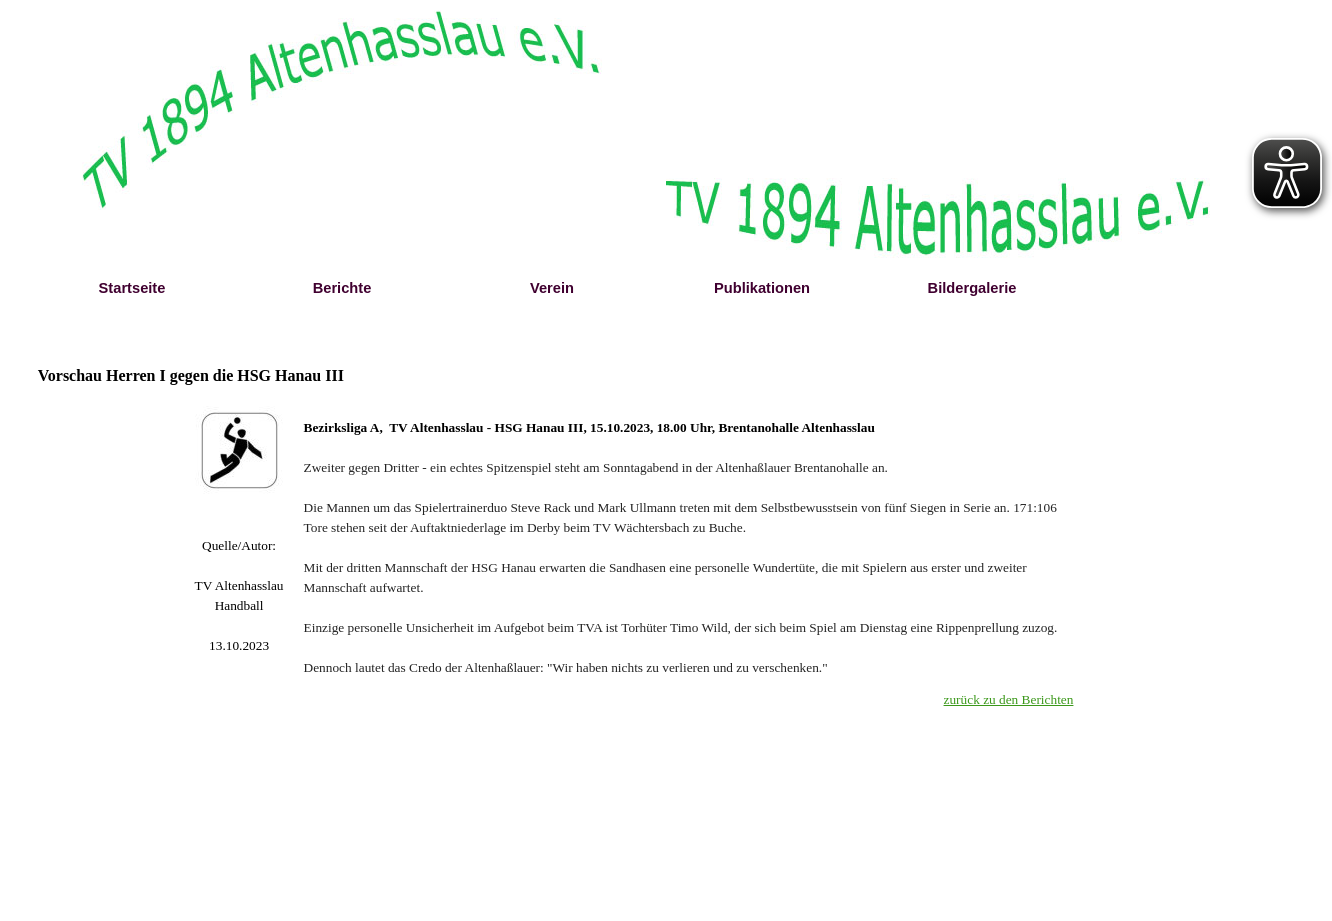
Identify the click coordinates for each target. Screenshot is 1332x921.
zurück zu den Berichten (1009, 699)
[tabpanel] (239, 596)
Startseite (132, 288)
